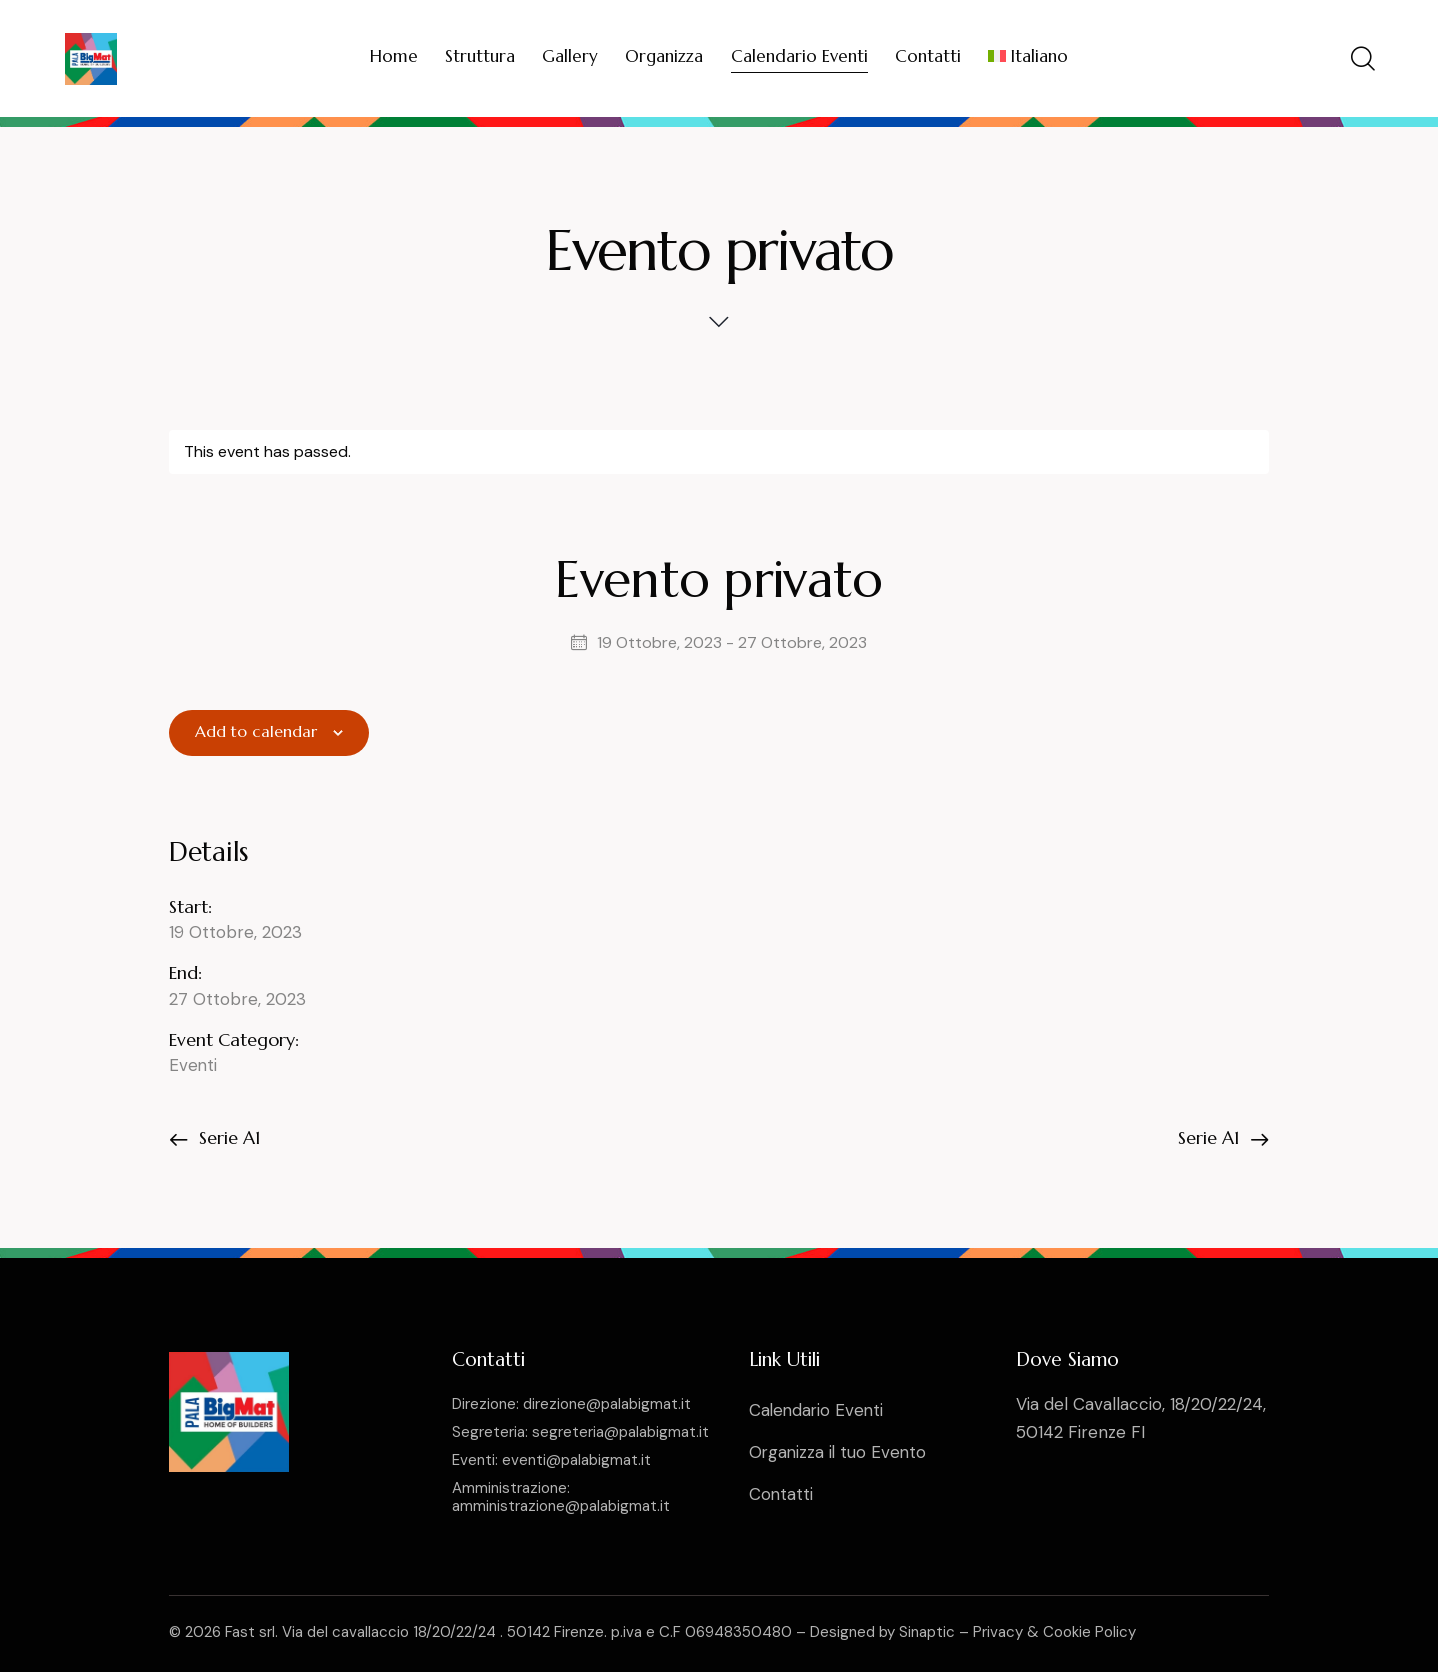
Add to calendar (256, 732)
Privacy (998, 1631)
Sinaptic (927, 1631)
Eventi (193, 1065)
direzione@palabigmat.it (607, 1404)
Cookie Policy (1089, 1631)
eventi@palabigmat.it (576, 1460)
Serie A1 (227, 1136)
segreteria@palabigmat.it (620, 1432)
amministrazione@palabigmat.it (561, 1506)
